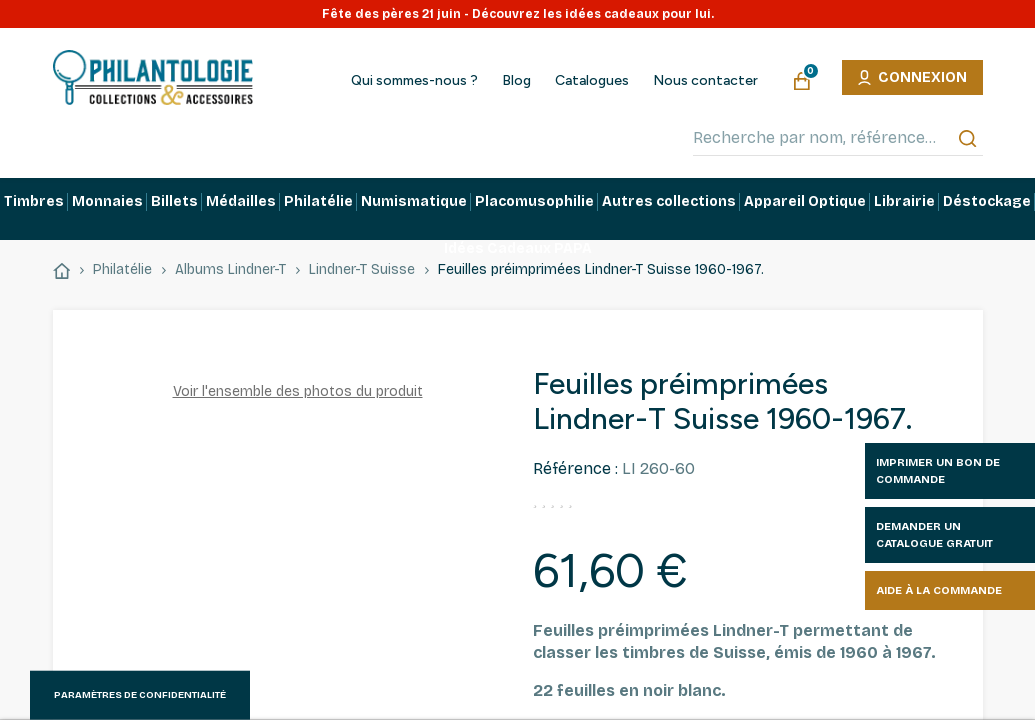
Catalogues (592, 81)
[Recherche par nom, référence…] (838, 138)
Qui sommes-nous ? (414, 81)
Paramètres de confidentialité (140, 695)
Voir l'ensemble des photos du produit (298, 391)
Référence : (575, 468)
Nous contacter (705, 81)
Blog (516, 81)
